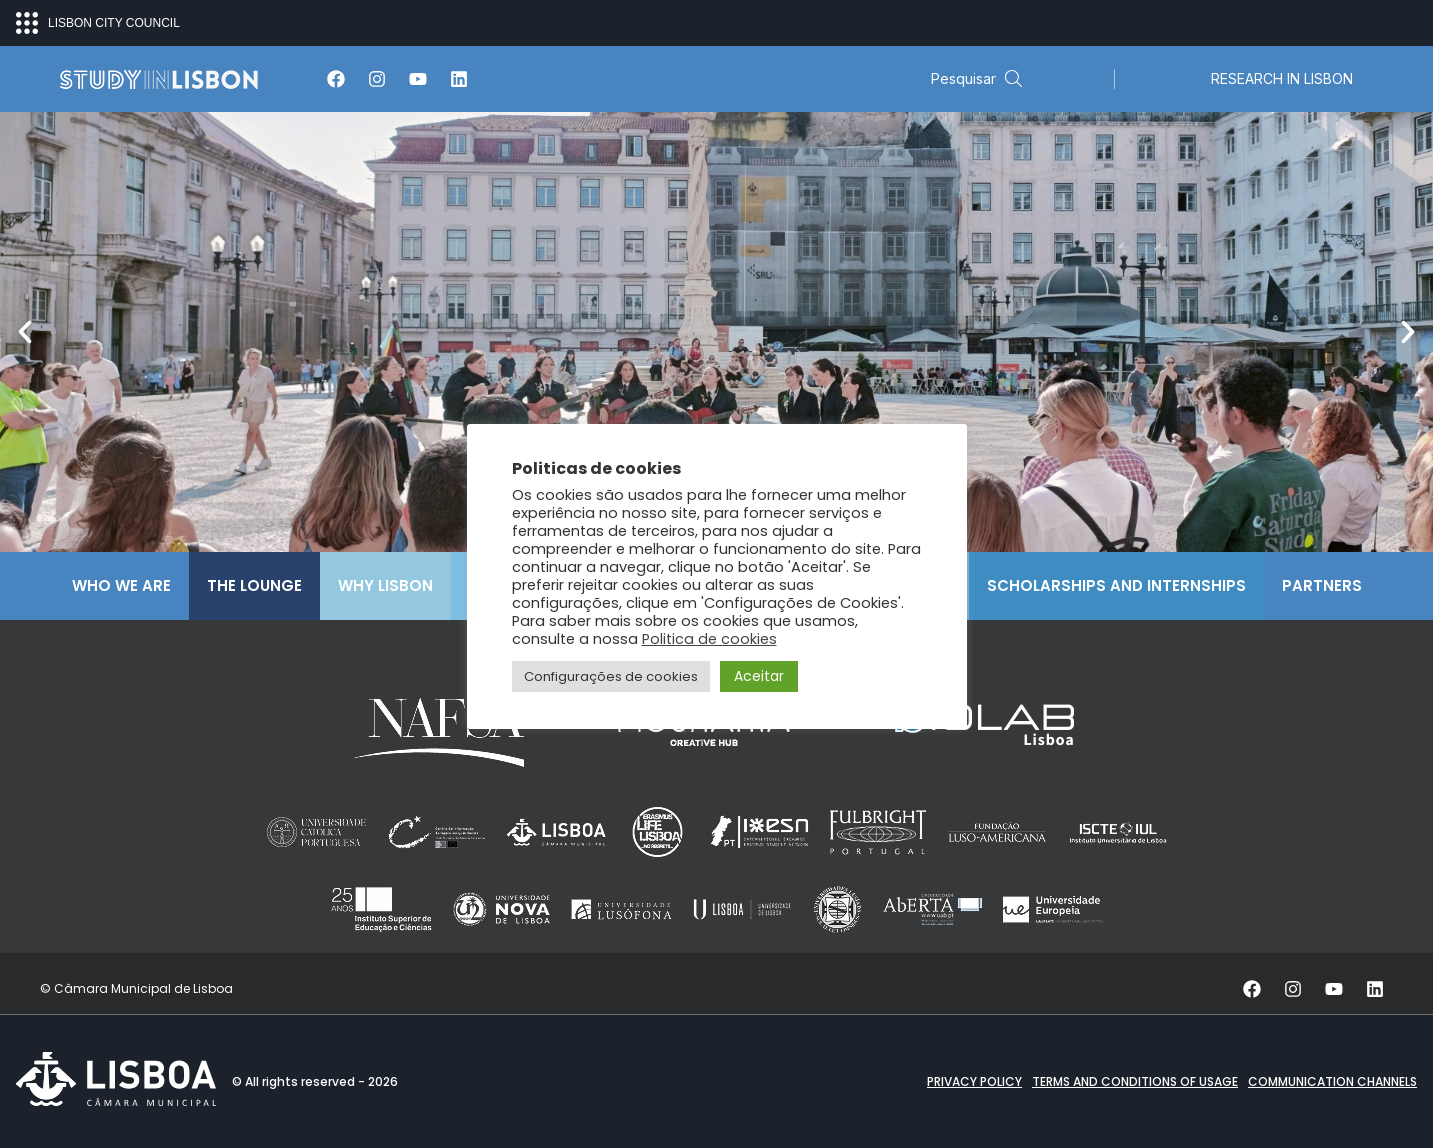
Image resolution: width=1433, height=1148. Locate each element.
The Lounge (254, 585)
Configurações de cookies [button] (611, 679)
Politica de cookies (709, 642)
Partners (1322, 585)
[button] (25, 332)
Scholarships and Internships (1116, 585)
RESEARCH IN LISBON (1282, 78)
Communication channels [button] (1332, 1081)
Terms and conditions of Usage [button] (1135, 1081)
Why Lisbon (385, 585)
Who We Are (121, 585)
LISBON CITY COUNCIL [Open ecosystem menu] (98, 23)
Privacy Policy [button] (974, 1081)
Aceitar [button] (759, 679)
